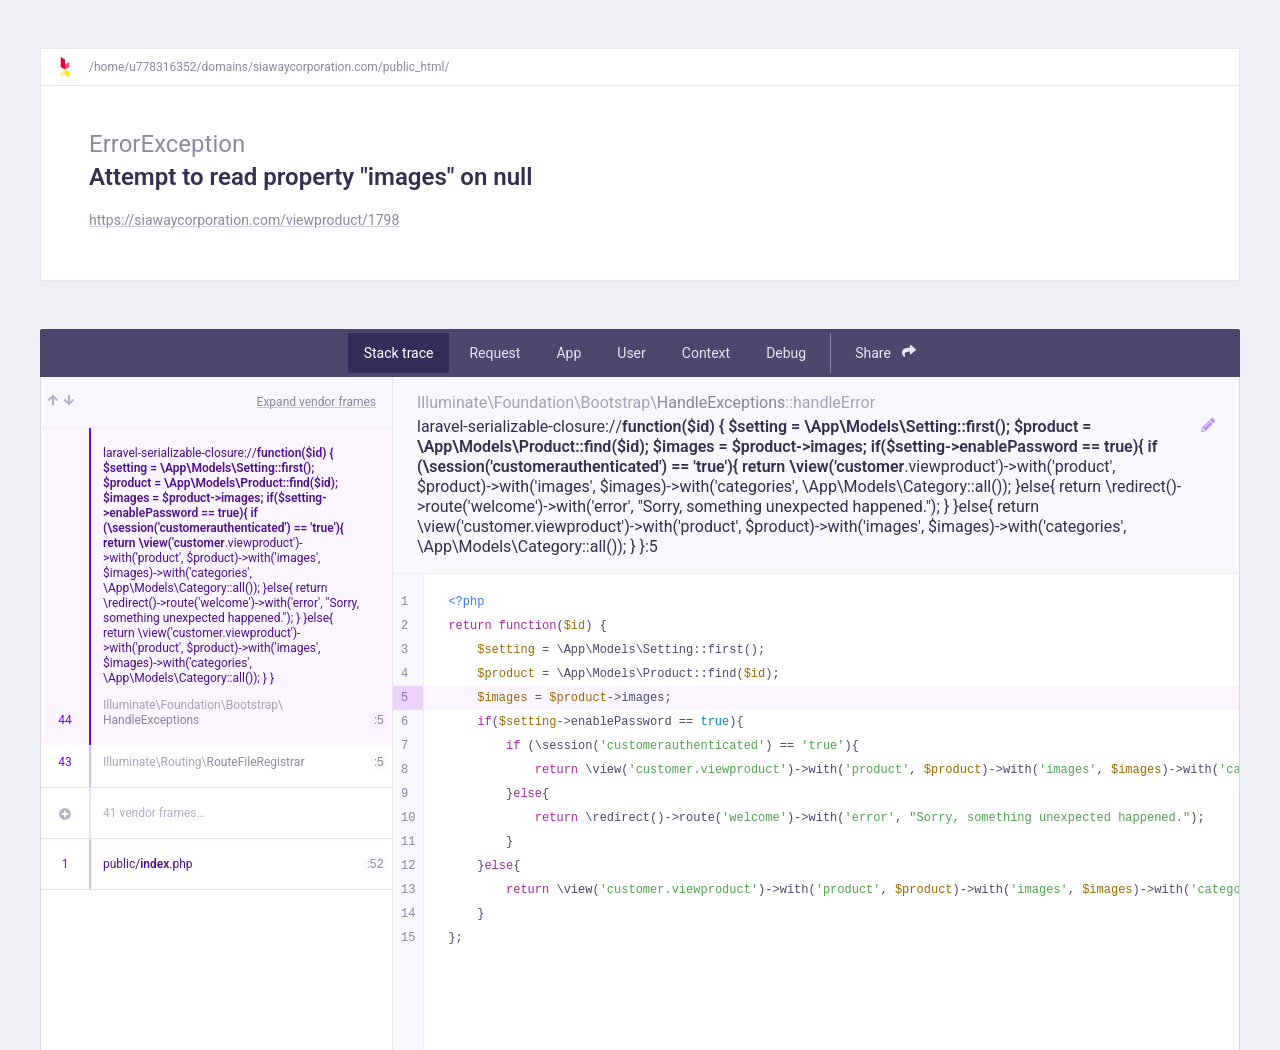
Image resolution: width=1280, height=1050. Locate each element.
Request (494, 353)
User (631, 353)
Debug (786, 353)
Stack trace (399, 353)
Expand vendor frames (316, 402)
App (568, 353)
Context (706, 353)
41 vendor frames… (153, 813)
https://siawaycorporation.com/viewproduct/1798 (244, 220)
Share (885, 352)
